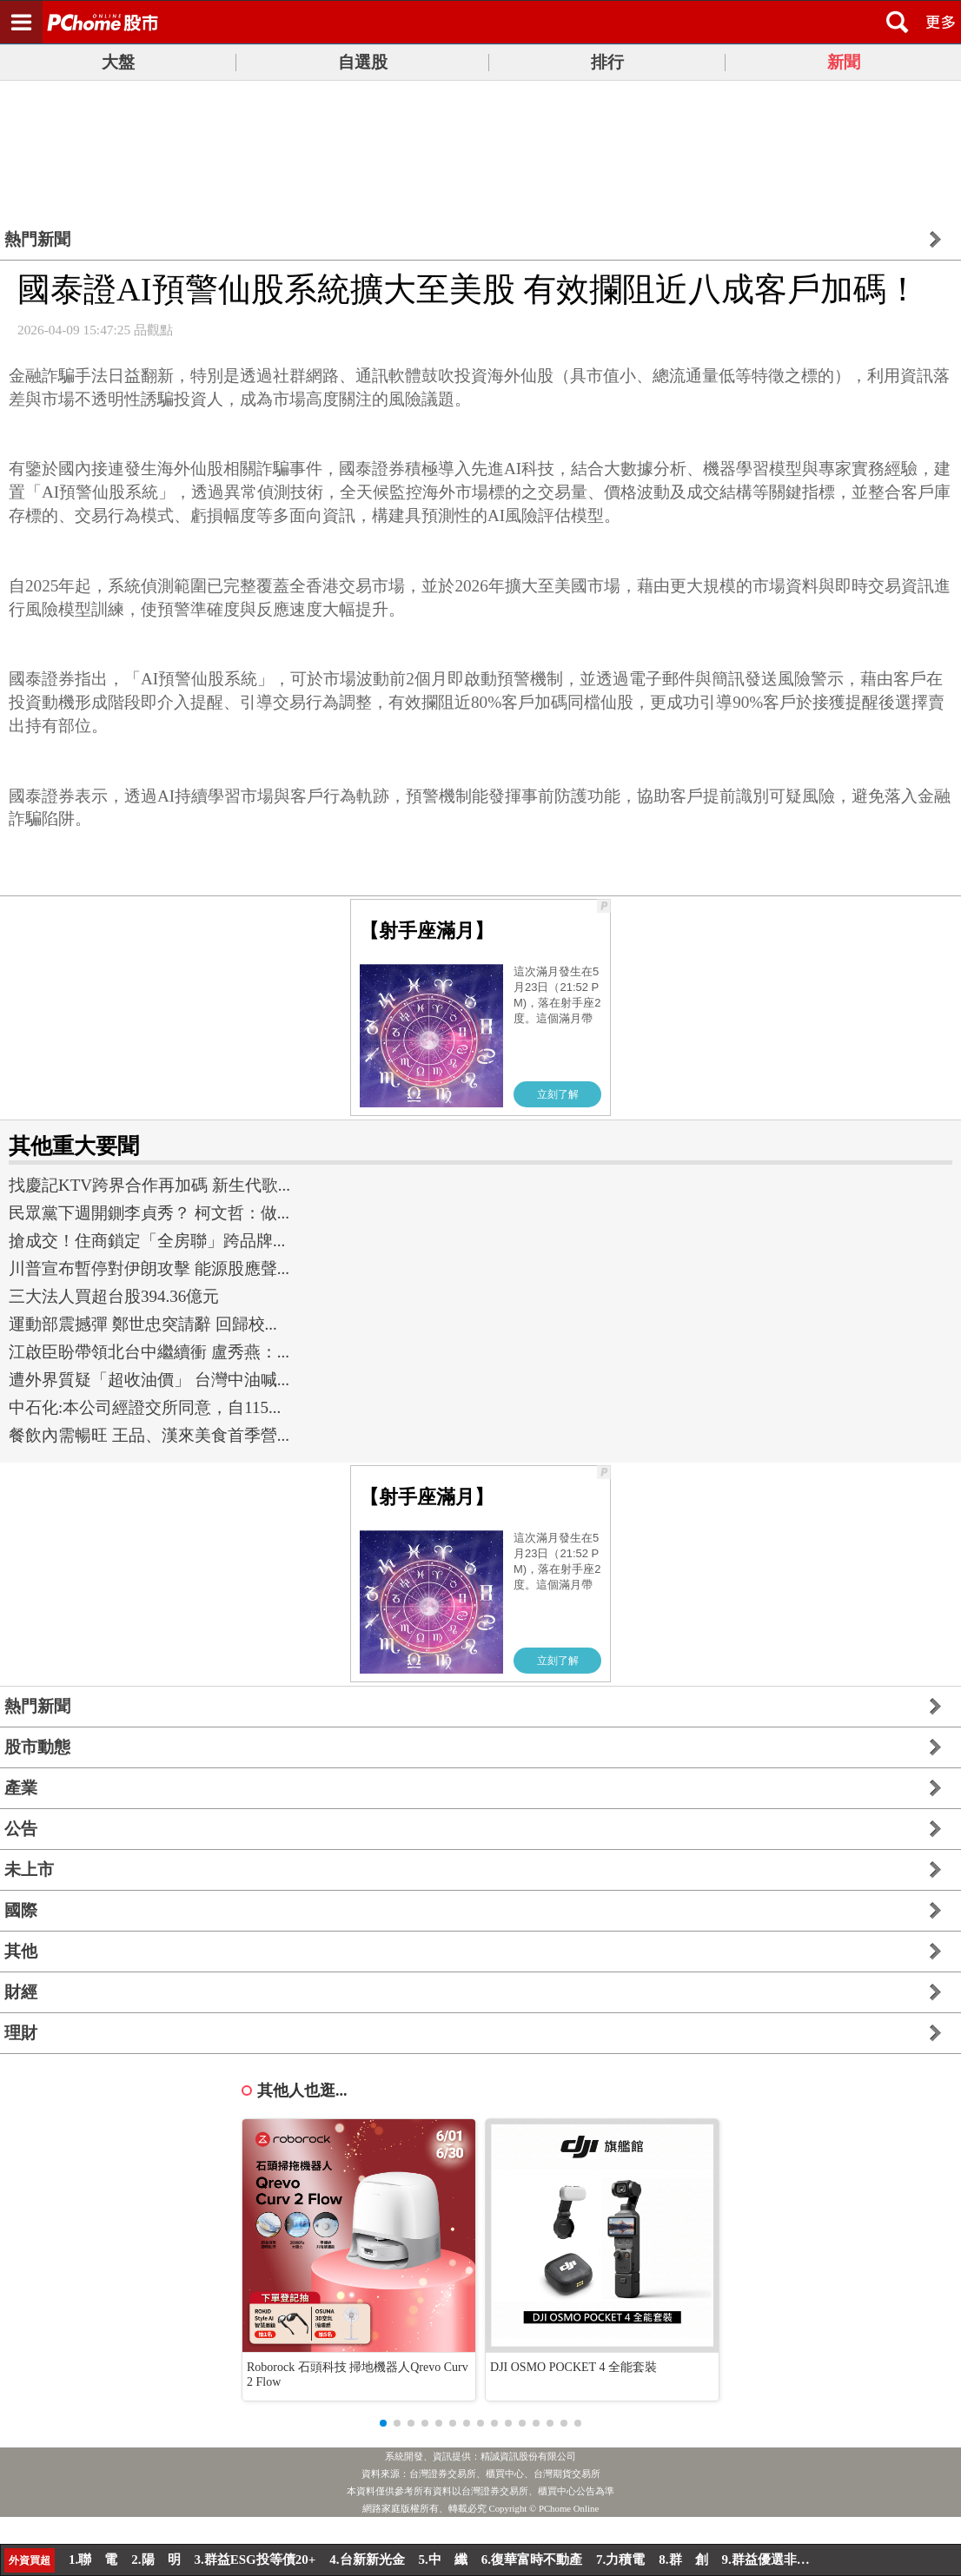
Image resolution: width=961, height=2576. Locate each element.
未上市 (29, 1869)
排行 (607, 62)
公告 (20, 1829)
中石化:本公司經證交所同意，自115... (145, 1407)
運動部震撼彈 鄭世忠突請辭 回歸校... (143, 1324)
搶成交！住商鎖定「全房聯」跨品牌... (147, 1241)
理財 (20, 2033)
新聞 (843, 62)
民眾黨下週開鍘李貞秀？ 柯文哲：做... (149, 1213)
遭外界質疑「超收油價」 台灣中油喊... (149, 1380)
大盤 (118, 62)
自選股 (363, 62)
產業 (20, 1788)
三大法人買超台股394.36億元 (114, 1296)
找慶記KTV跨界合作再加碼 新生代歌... (149, 1185)
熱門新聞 (37, 239)
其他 (20, 1951)
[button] (383, 2423)
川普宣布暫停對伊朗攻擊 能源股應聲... (149, 1268)
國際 (20, 1910)
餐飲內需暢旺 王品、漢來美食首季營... (149, 1435)
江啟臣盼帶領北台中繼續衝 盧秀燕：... (149, 1352)
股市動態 (37, 1747)
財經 (20, 1992)
